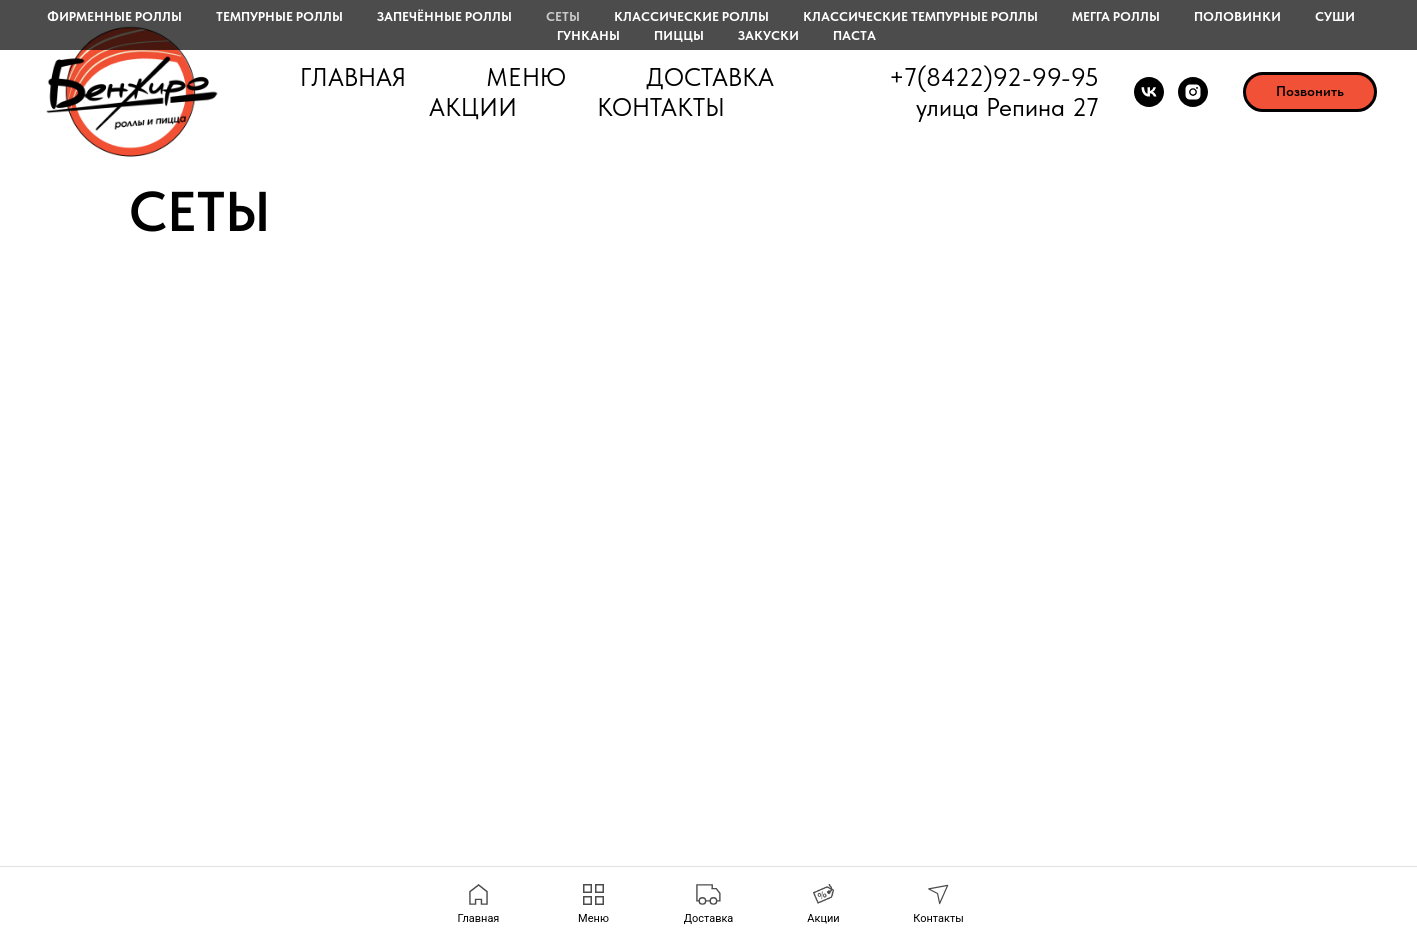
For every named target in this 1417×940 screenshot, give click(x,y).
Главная (353, 77)
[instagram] (1193, 92)
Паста (854, 35)
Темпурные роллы (279, 16)
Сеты (563, 16)
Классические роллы (691, 16)
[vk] (1149, 92)
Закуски (768, 35)
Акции (473, 107)
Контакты (661, 107)
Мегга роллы (1116, 16)
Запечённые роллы (444, 16)
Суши (1335, 16)
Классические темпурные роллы (920, 16)
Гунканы (588, 35)
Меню (526, 77)
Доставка (710, 77)
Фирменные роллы (114, 16)
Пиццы (679, 35)
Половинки (1237, 16)
